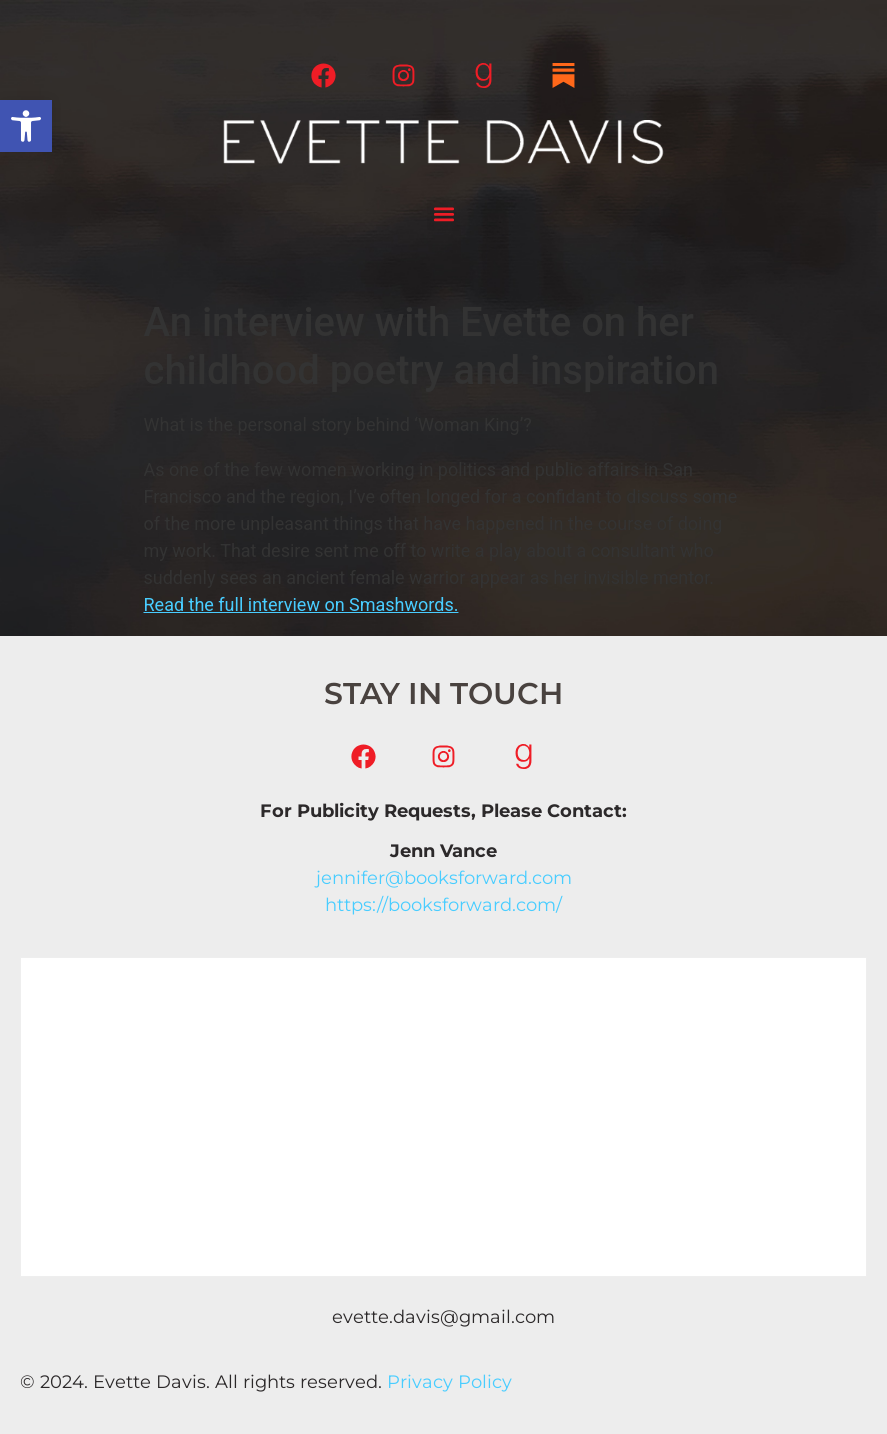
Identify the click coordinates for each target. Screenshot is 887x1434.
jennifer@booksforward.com (444, 878)
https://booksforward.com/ (443, 905)
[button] (26, 126)
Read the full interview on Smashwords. (301, 604)
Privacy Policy (449, 1382)
